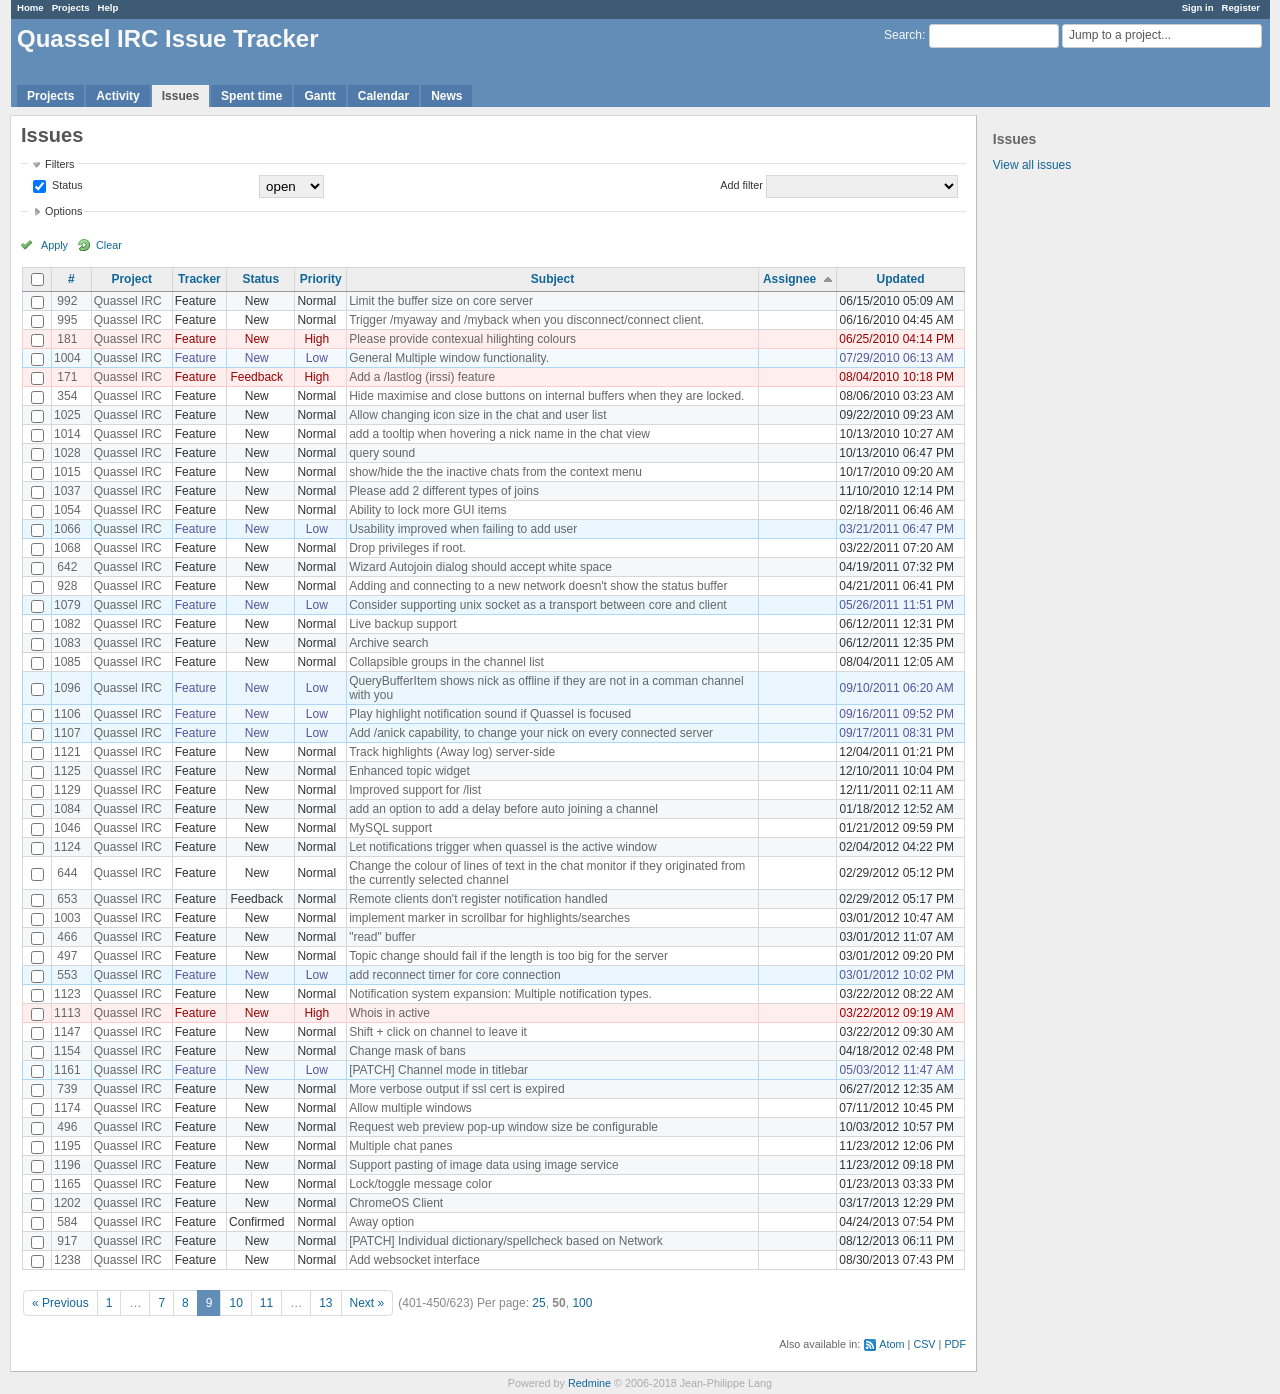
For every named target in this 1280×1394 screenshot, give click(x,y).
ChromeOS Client (396, 1203)
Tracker (199, 279)
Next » (367, 1303)
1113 (67, 1013)
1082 (67, 624)
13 (325, 1303)
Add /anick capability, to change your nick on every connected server (531, 733)
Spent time (251, 96)
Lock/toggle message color (420, 1184)
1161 (67, 1070)
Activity (117, 96)
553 (67, 975)
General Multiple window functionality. (449, 358)
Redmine (589, 1383)
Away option (381, 1222)
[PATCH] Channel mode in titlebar (438, 1070)
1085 (67, 662)
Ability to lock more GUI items (427, 510)
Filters (59, 164)
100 (582, 1303)
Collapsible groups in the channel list (446, 662)
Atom (891, 1344)
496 (67, 1127)
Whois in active (389, 1013)
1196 (67, 1165)
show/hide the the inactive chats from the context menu (495, 472)
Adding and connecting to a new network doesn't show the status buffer (538, 586)
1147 (67, 1032)
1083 (67, 643)
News (446, 96)
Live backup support (402, 624)
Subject (552, 279)
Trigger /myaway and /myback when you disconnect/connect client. (526, 320)
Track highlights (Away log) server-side (452, 752)
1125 (67, 771)
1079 (67, 605)
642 (67, 567)
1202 (67, 1203)
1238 (67, 1260)
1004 (67, 358)
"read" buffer (382, 937)
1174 (67, 1108)
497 (67, 956)
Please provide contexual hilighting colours (462, 339)
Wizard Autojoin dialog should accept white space (480, 567)
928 (67, 586)
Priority (321, 279)
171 (67, 377)
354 (67, 396)
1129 (67, 790)
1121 (67, 752)
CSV (924, 1344)
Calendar (383, 96)
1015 (67, 472)
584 (67, 1222)
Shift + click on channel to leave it (438, 1032)
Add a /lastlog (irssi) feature (422, 377)
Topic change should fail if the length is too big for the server (508, 956)
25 (538, 1303)
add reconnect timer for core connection (454, 975)
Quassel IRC (128, 301)
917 (67, 1241)
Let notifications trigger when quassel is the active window (503, 847)
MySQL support (390, 828)
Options (63, 211)
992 (67, 301)
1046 (67, 828)
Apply (54, 245)
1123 (67, 994)
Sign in (1198, 7)
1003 (67, 918)
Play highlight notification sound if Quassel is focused (490, 714)
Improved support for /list (415, 790)
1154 (67, 1051)
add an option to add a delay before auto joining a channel (503, 809)
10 (235, 1303)
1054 (67, 510)
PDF (955, 1344)
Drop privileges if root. (407, 548)
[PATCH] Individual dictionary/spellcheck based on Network (506, 1241)
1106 (67, 714)
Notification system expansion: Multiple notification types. (500, 994)
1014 (67, 434)
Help (108, 7)
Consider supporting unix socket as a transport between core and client (538, 605)
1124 (67, 847)
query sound (382, 453)
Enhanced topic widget (409, 771)
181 (67, 339)
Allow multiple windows (410, 1108)
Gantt (319, 96)
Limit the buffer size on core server (441, 301)
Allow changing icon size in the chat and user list (477, 415)
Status (66, 185)
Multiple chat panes (400, 1146)
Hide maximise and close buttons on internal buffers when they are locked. (546, 396)
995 (67, 320)
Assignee (789, 279)
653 (67, 899)
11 (266, 1303)
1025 (67, 415)
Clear (109, 245)
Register (1241, 7)
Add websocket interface (414, 1260)
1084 (67, 809)
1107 (67, 733)
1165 (67, 1184)
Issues (180, 96)
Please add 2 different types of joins (444, 491)
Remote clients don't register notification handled (478, 899)
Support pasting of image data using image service (484, 1165)
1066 (67, 529)
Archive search (388, 643)
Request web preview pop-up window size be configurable (503, 1127)
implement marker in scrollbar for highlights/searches (489, 918)
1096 (67, 688)
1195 (67, 1146)
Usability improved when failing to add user (463, 529)
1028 (67, 453)
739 (67, 1089)
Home (30, 7)
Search (903, 35)
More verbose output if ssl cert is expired (456, 1089)
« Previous (60, 1303)
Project (131, 279)
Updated (901, 279)
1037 (67, 491)
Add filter (741, 185)
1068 (67, 548)
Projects (71, 7)
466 (67, 937)
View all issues (1032, 165)
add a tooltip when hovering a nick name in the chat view (499, 434)
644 (67, 873)
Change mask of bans (407, 1051)
